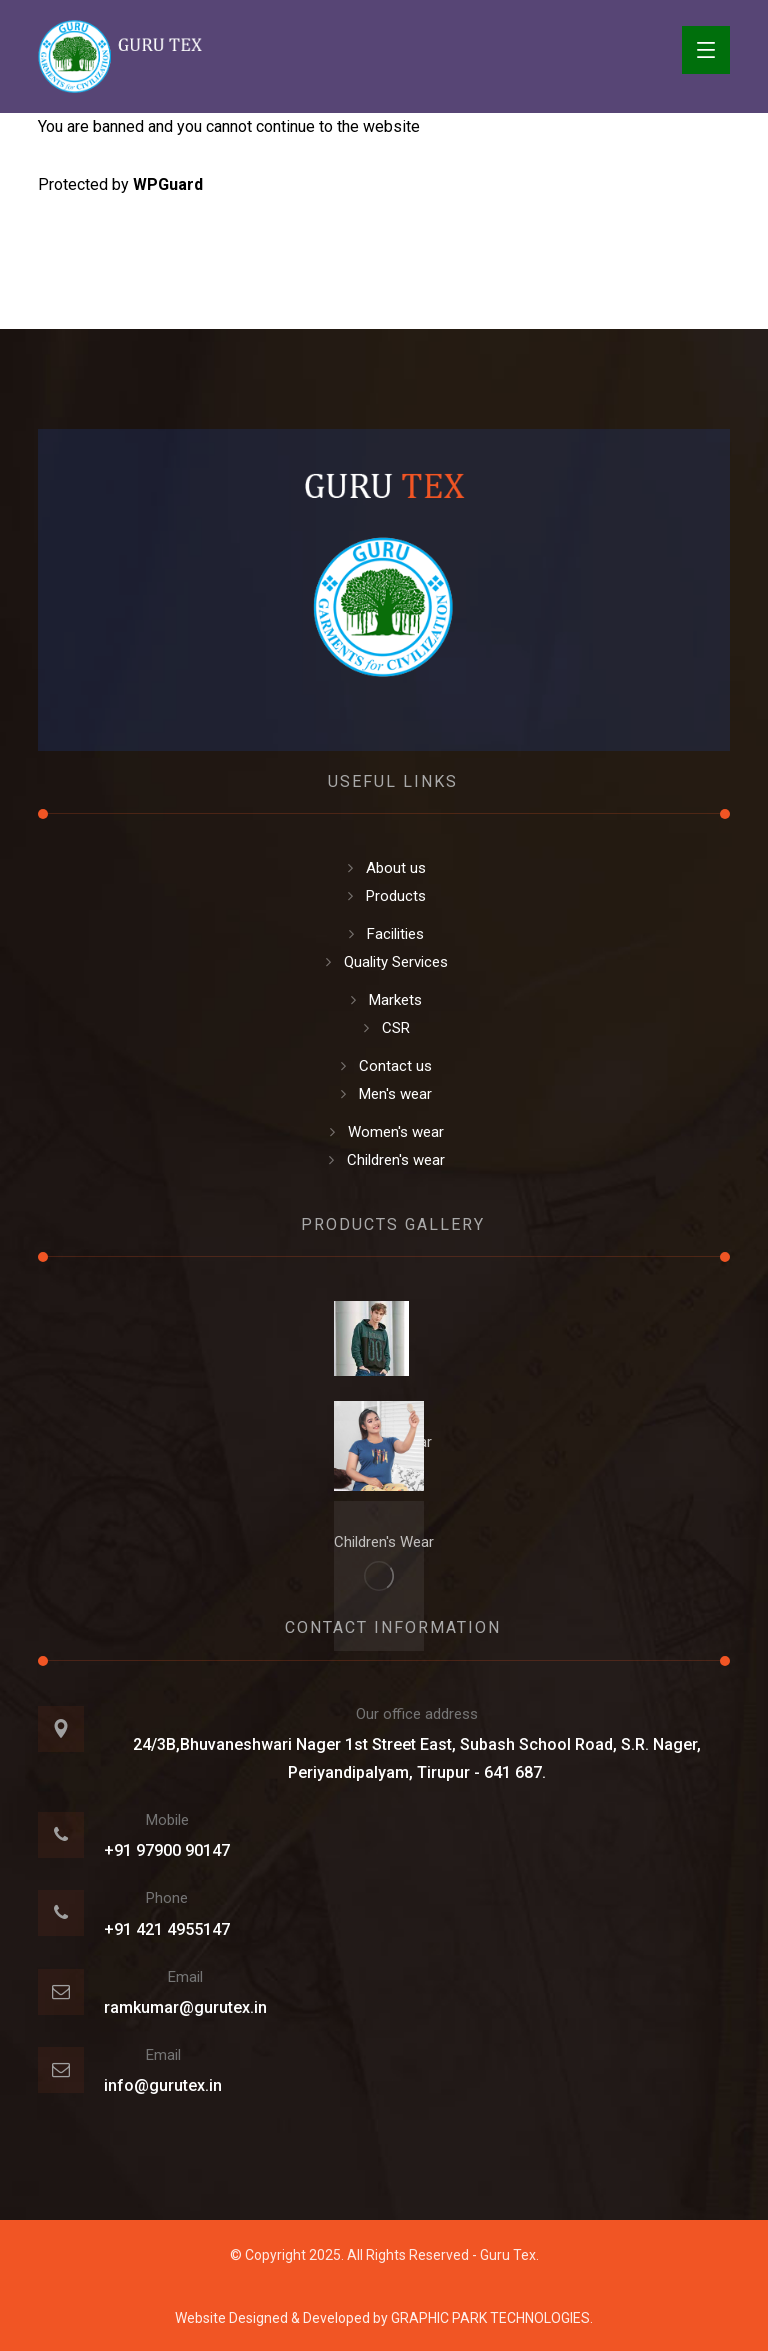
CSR (384, 1028)
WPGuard (168, 184)
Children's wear (384, 1160)
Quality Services (384, 962)
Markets (384, 1000)
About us (384, 868)
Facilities (384, 934)
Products (384, 896)
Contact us (384, 1066)
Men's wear (384, 1094)
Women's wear (384, 1132)
